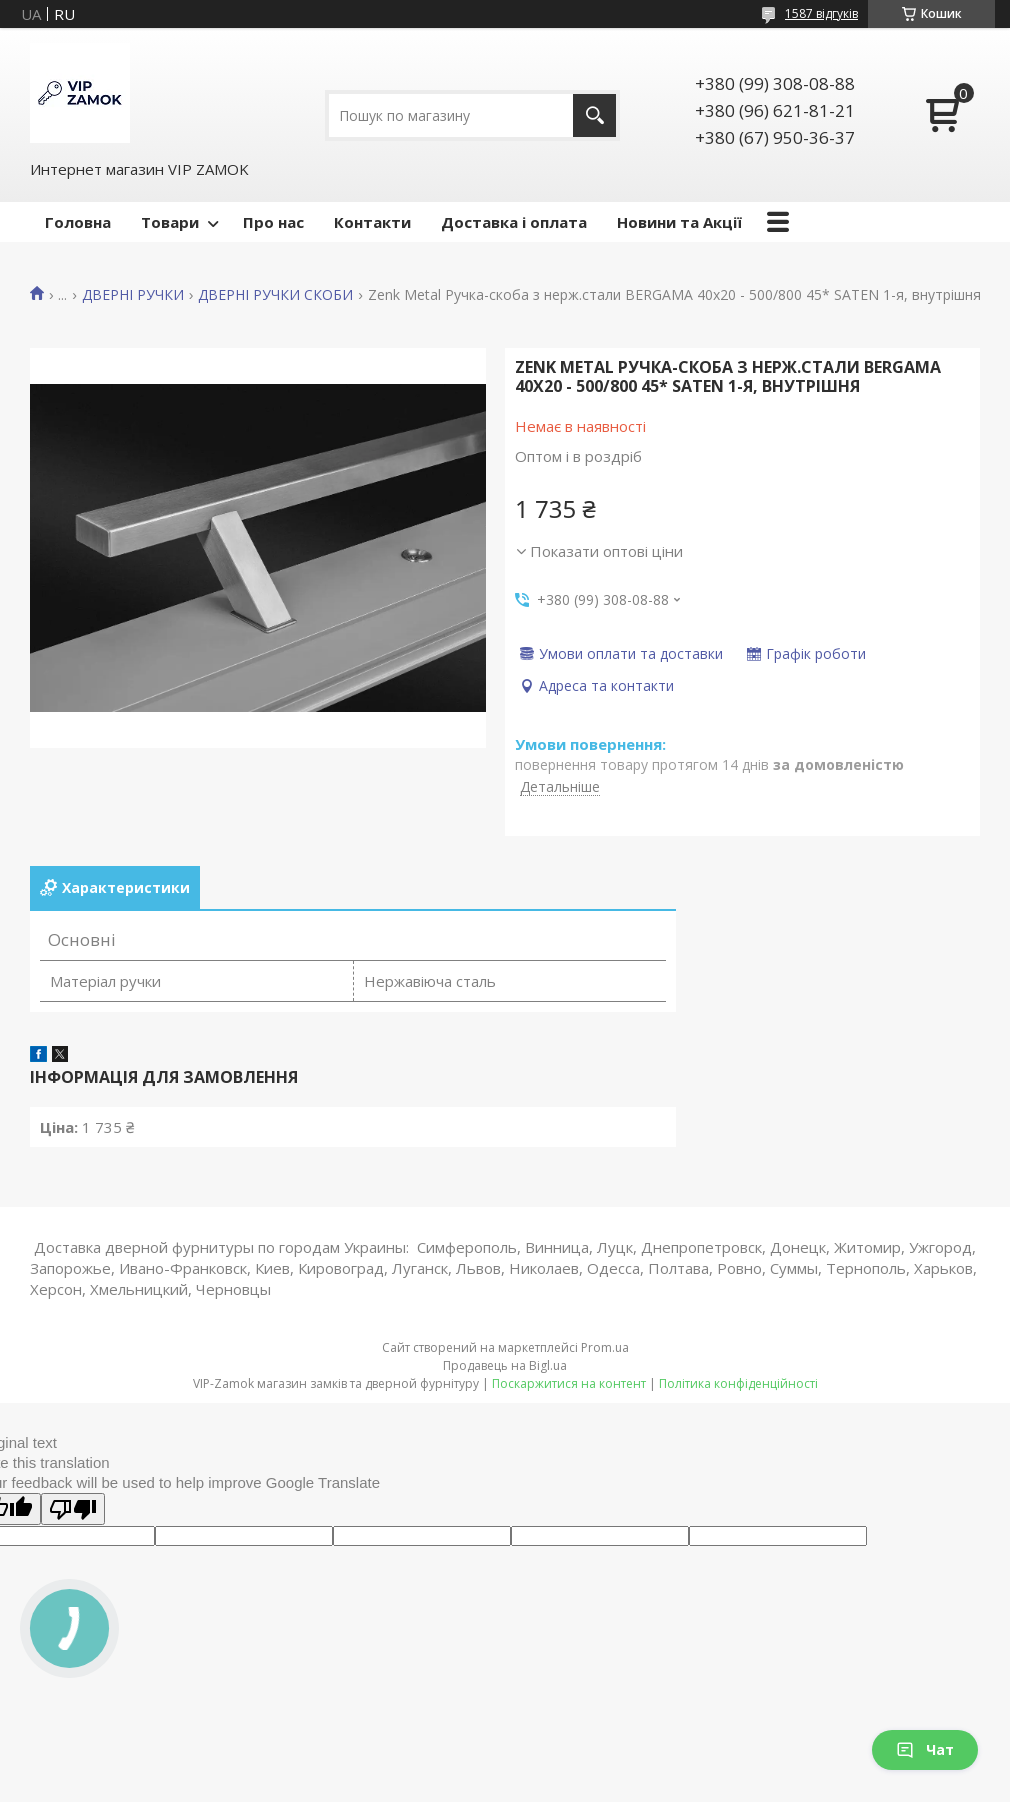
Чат (925, 1749)
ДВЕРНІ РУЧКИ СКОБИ (275, 295)
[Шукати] (594, 115)
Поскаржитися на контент (569, 1383)
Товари (170, 222)
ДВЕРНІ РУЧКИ (133, 295)
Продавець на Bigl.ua (505, 1365)
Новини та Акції (679, 222)
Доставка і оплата (514, 222)
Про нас (273, 222)
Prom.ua (605, 1347)
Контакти (372, 222)
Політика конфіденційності (738, 1383)
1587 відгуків (821, 13)
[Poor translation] (73, 1509)
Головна (78, 222)
